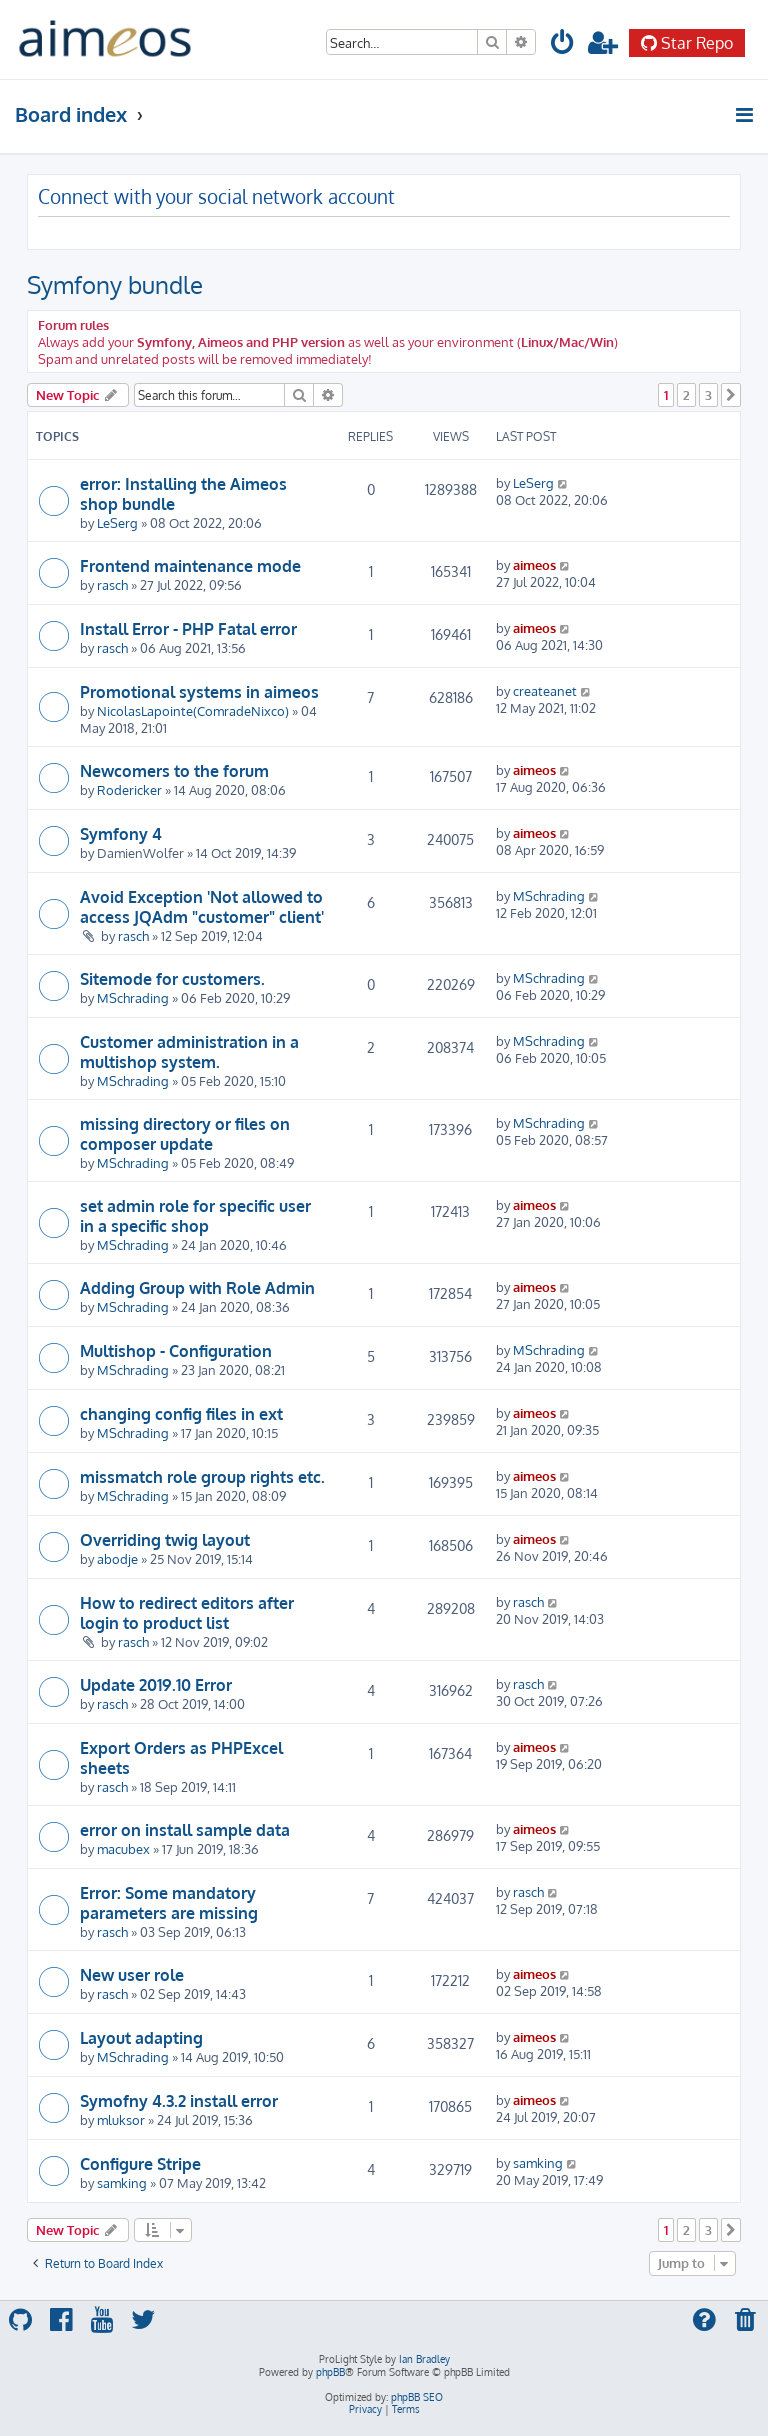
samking (122, 2182)
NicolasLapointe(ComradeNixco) (193, 710)
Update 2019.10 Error (156, 1685)
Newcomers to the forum (174, 771)
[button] (731, 395)
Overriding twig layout (165, 1540)
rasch (112, 584)
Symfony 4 (121, 834)
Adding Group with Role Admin (197, 1288)
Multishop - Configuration (176, 1351)
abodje (117, 1558)
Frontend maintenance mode (190, 566)
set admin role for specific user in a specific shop (195, 1216)
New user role (132, 1975)
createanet (545, 690)
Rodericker (129, 789)
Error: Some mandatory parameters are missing (169, 1903)
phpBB (330, 2372)
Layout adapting (141, 2038)
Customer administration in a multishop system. (189, 1052)
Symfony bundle (115, 284)
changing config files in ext (181, 1414)
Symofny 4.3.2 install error (179, 2101)
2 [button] (686, 395)
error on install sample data (185, 1830)
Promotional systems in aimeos (199, 692)
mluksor (121, 2119)
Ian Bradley (424, 2359)
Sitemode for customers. (172, 979)
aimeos (534, 564)
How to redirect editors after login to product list (187, 1613)
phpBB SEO (417, 2397)
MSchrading (549, 895)
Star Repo (687, 43)
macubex (123, 1848)
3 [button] (708, 395)
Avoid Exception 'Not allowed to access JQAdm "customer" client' (202, 907)
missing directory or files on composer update (185, 1134)
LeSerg (117, 522)
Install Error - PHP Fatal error (188, 629)
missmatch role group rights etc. (202, 1477)
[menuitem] (563, 45)
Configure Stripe (140, 2164)
